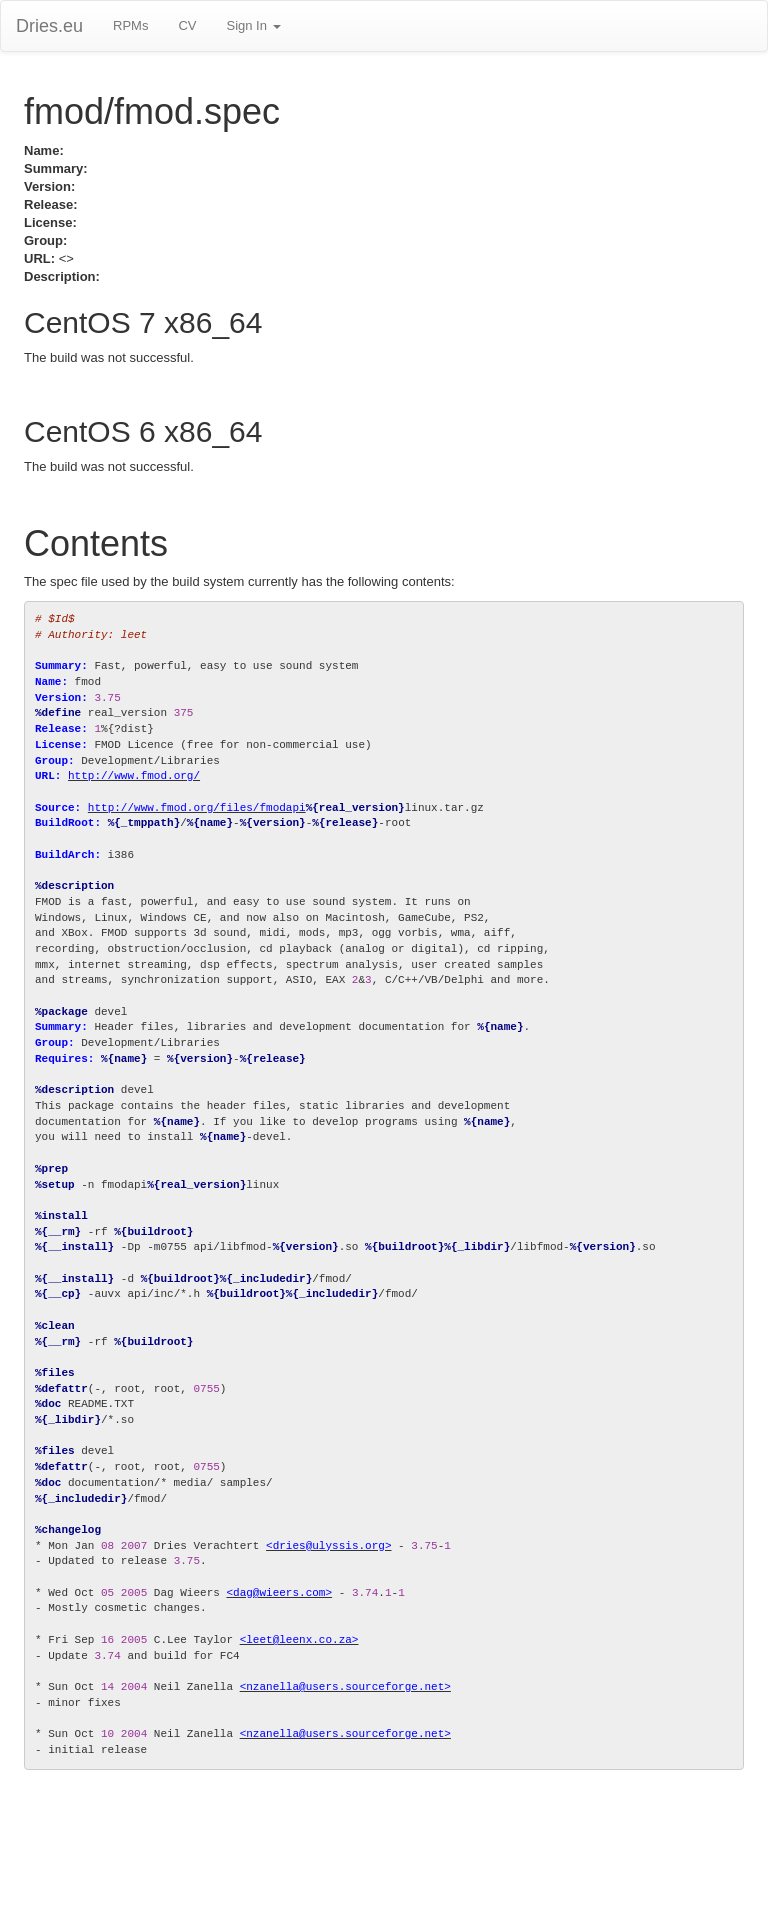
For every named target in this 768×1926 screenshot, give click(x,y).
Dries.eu (49, 26)
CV (187, 25)
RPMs (130, 25)
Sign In (253, 25)
